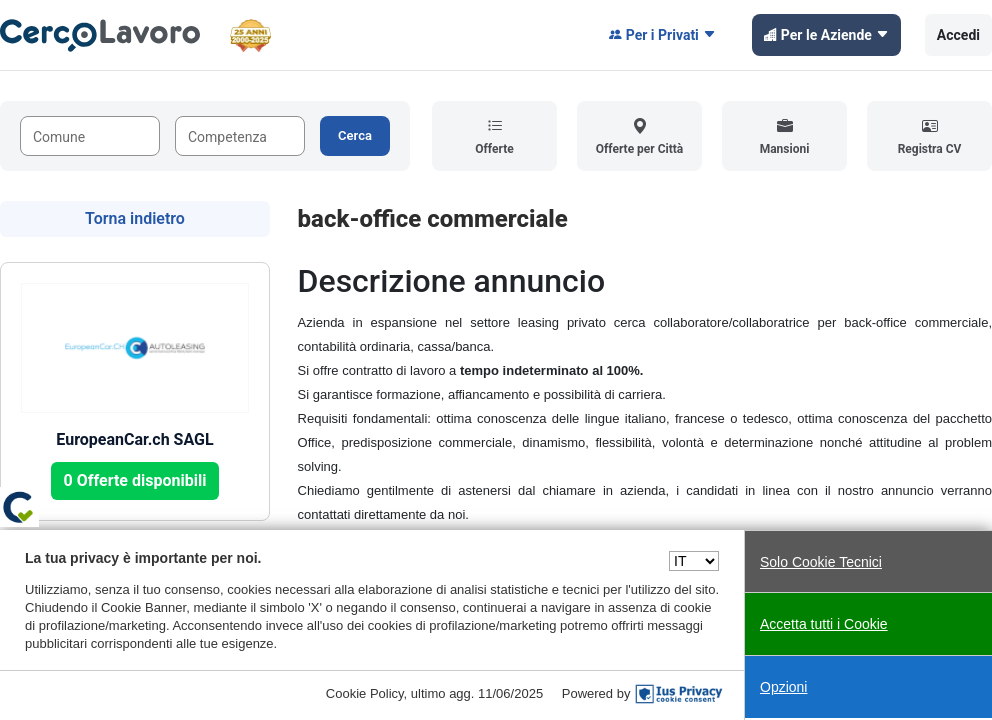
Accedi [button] (958, 35)
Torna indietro (135, 218)
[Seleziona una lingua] (694, 561)
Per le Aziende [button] (826, 35)
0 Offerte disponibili (135, 480)
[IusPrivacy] (679, 694)
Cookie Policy (365, 693)
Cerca (355, 135)
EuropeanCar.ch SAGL (134, 439)
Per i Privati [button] (662, 35)
